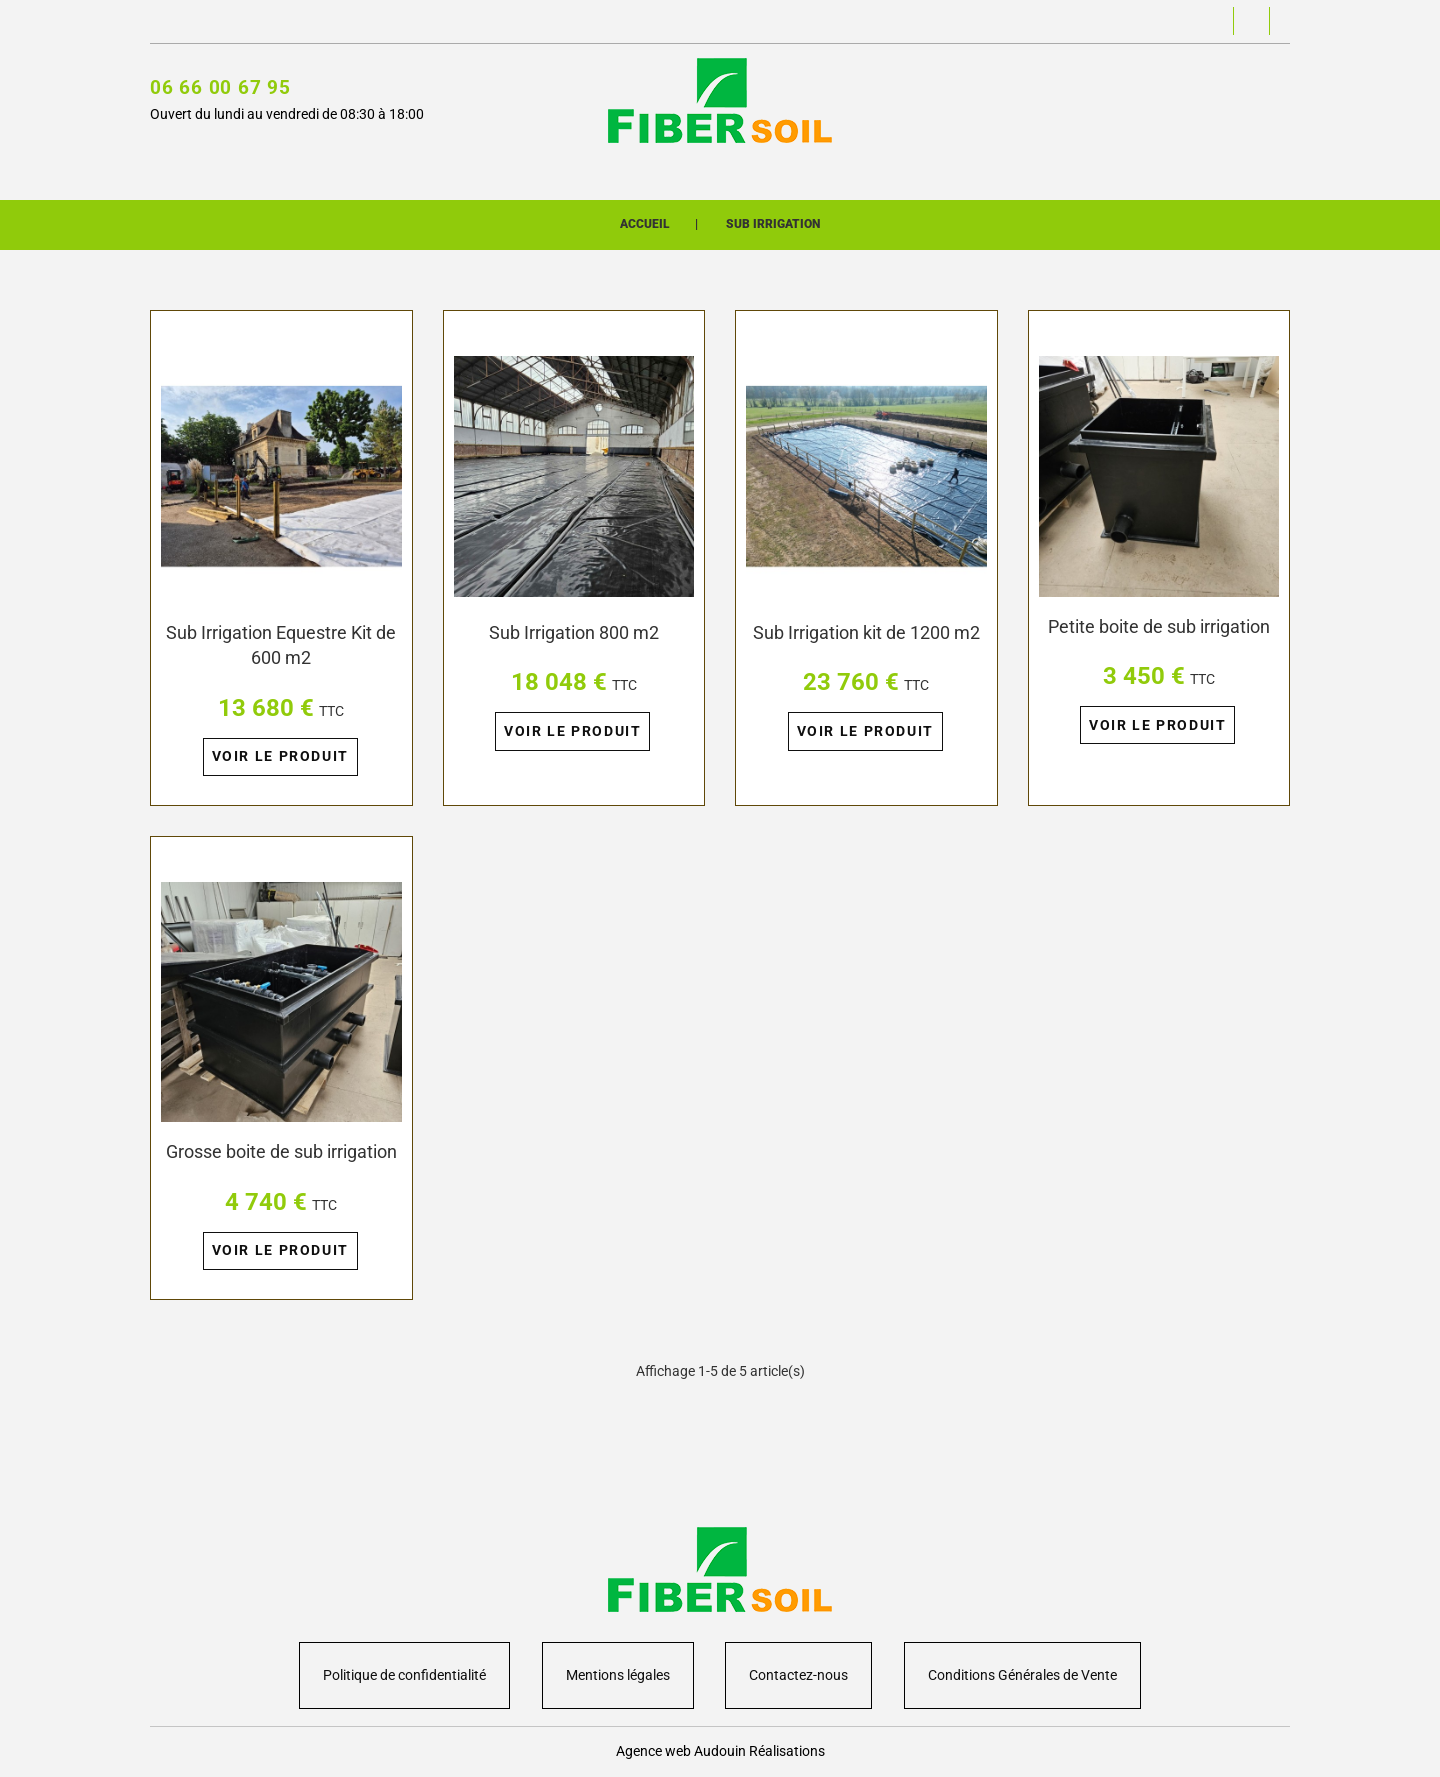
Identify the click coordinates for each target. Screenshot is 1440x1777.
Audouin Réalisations (759, 1751)
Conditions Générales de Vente (1022, 1675)
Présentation (765, 172)
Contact (879, 172)
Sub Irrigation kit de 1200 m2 (866, 656)
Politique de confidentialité (404, 1675)
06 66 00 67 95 (220, 90)
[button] (1019, 22)
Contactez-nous (199, 22)
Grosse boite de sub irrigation (281, 1183)
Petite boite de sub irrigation (1159, 649)
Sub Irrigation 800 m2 (574, 656)
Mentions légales (618, 1675)
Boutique (563, 172)
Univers (655, 172)
